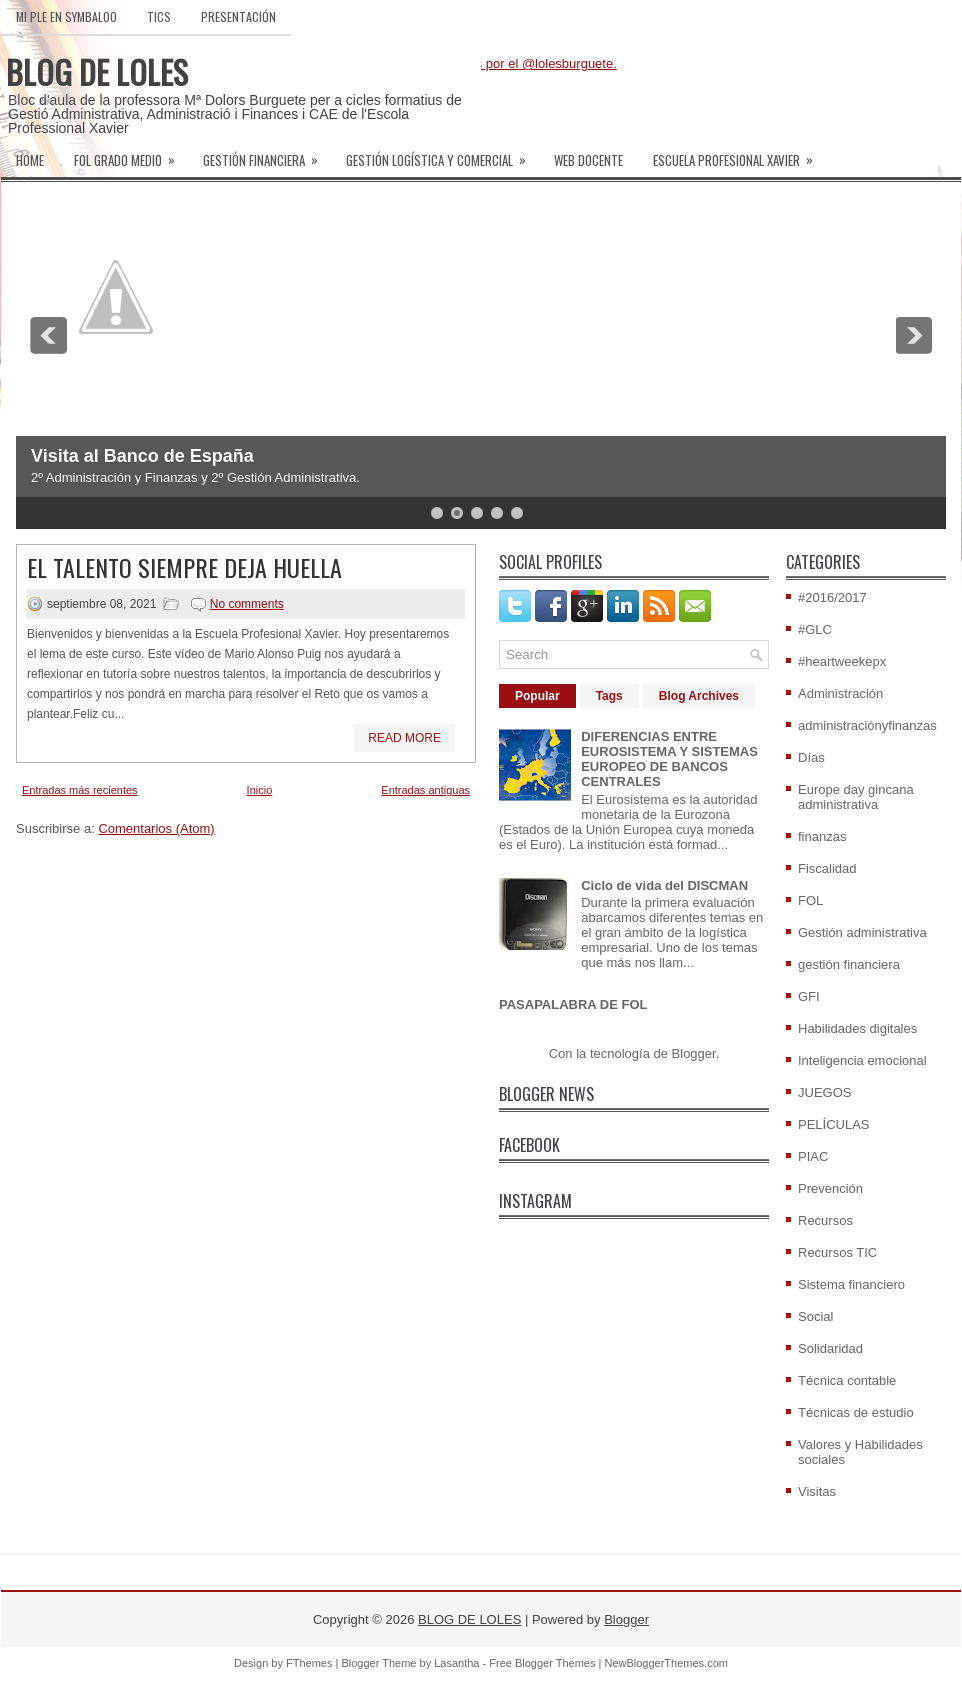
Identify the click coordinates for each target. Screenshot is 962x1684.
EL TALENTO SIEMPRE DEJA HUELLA (184, 567)
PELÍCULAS (834, 1124)
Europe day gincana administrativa (856, 797)
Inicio (260, 790)
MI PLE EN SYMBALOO (66, 16)
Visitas (817, 1491)
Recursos (825, 1220)
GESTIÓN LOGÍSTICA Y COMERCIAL (442, 154)
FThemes (309, 1663)
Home (30, 160)
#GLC (815, 629)
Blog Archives (699, 696)
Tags (609, 696)
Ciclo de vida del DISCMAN (664, 885)
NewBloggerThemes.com (666, 1663)
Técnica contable (847, 1380)
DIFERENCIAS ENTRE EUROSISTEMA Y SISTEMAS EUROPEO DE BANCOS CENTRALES (669, 759)
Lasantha (456, 1663)
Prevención (830, 1188)
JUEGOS (824, 1092)
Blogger (694, 1053)
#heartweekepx (842, 661)
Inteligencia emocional (862, 1060)
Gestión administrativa (862, 932)
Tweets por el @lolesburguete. (529, 63)
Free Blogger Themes (542, 1663)
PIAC (813, 1156)
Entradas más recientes (80, 790)
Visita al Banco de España (142, 456)
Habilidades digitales (857, 1028)
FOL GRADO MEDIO (131, 154)
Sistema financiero (851, 1284)
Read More (404, 738)
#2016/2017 (832, 597)
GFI (809, 996)
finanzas (822, 836)
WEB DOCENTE (588, 160)
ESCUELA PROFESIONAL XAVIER (739, 154)
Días (811, 757)
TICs (159, 16)
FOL (810, 900)
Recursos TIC (837, 1252)
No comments (247, 604)
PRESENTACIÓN (238, 16)
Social (815, 1316)
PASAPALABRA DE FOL (573, 1004)
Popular (537, 696)
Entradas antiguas (425, 790)
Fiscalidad (827, 868)
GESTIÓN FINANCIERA (267, 154)
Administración (840, 693)
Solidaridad (830, 1348)
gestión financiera (849, 964)
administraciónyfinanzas (867, 725)
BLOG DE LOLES (97, 71)
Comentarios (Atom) (156, 828)
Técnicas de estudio (856, 1412)
